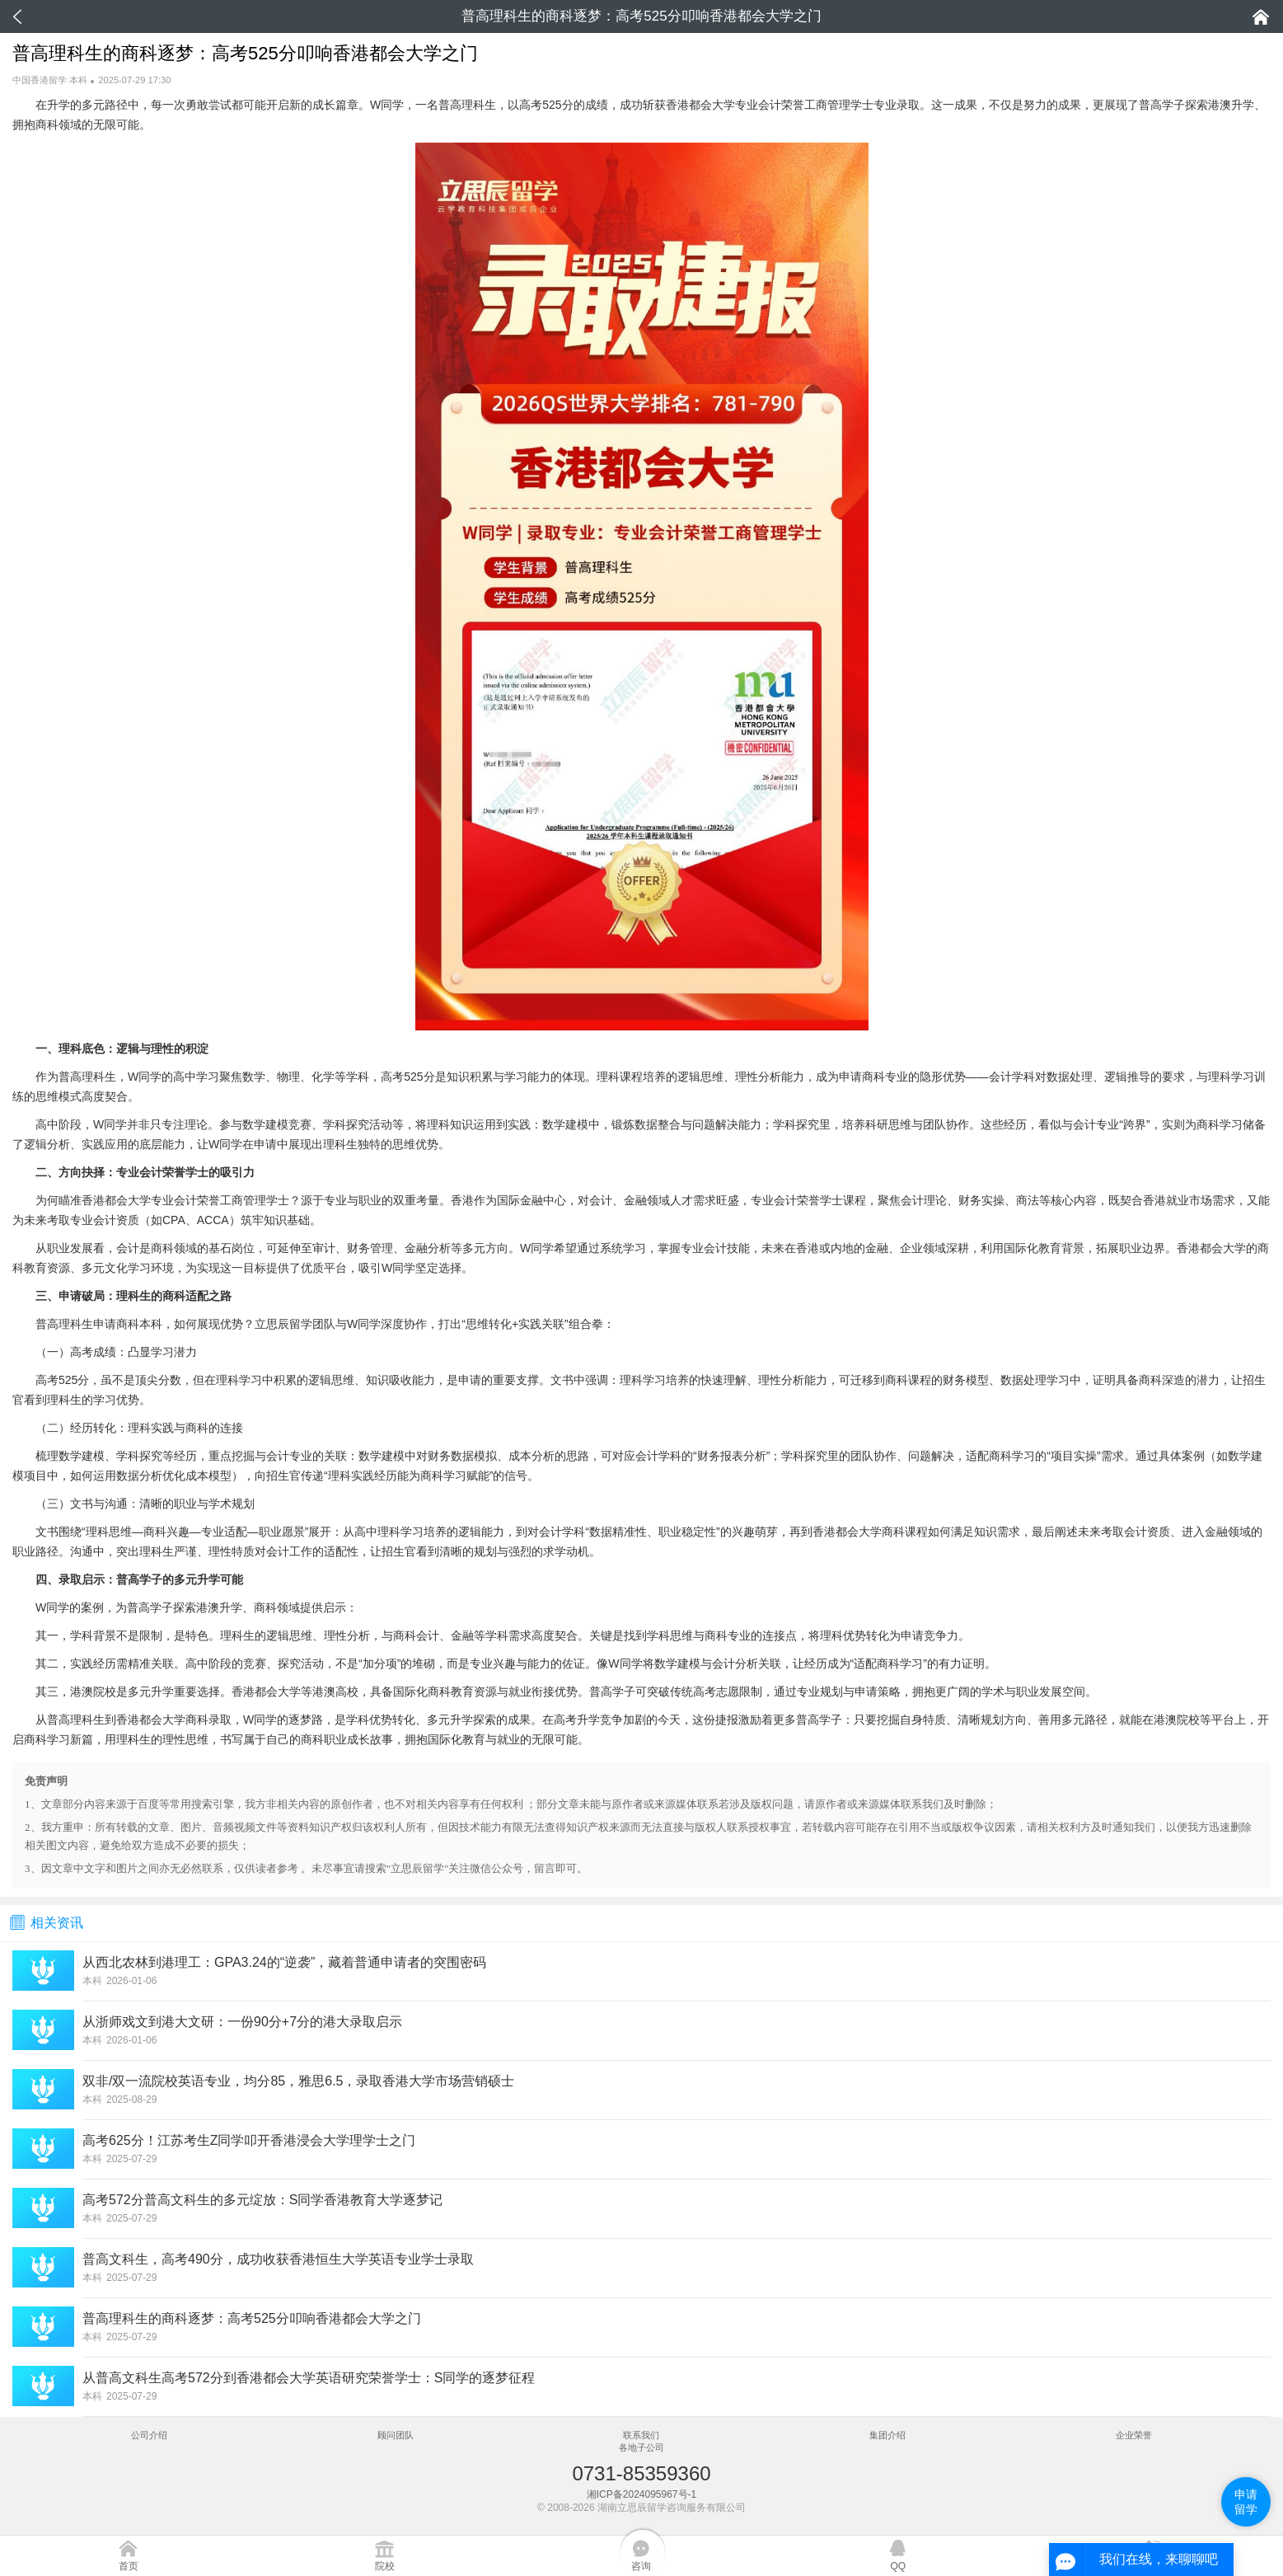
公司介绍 (149, 2435)
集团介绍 (887, 2435)
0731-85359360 (641, 2473)
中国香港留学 (39, 80)
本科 (78, 80)
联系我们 (641, 2435)
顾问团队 (395, 2435)
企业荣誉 (1134, 2435)
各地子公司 (641, 2447)
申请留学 (1245, 2502)
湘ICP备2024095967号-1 (641, 2494)
